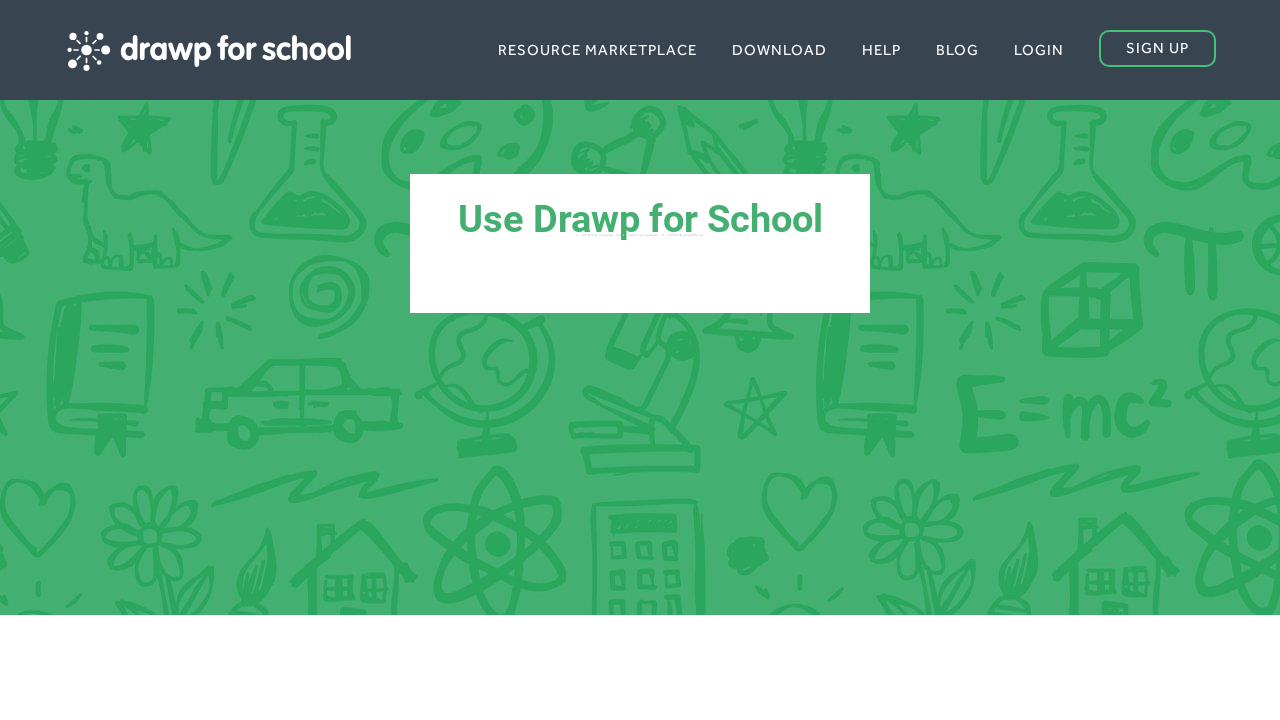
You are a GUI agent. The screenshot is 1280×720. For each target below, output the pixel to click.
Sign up (1157, 47)
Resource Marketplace (597, 49)
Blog (957, 49)
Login (1039, 49)
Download (779, 49)
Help (881, 49)
